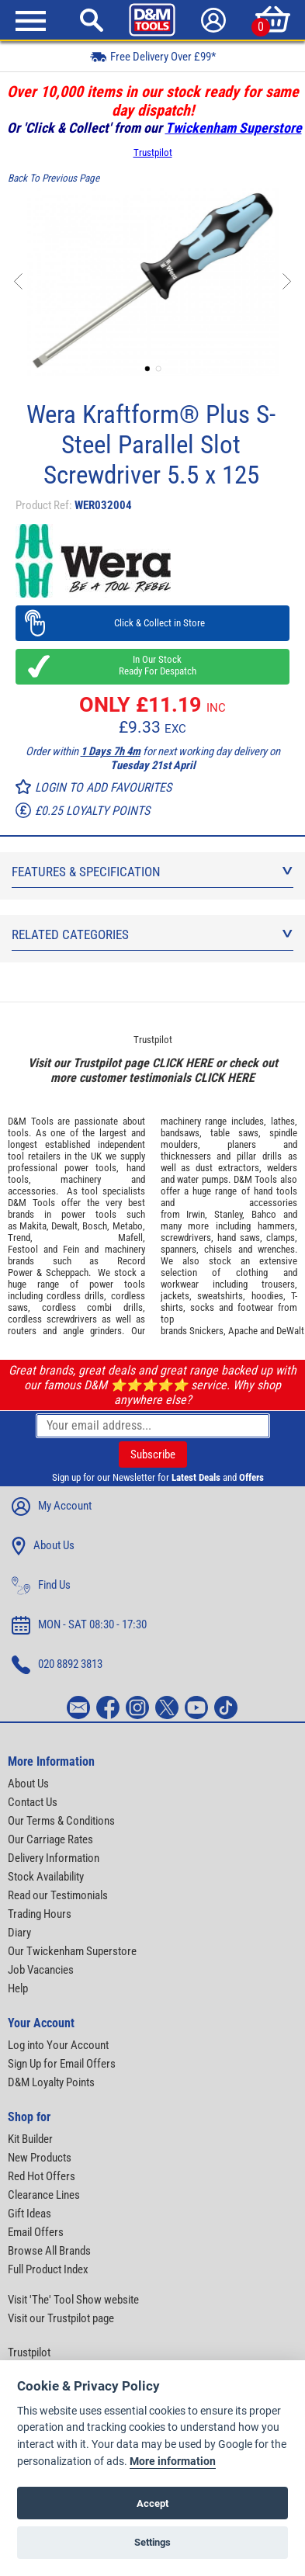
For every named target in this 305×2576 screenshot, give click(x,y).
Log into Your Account (58, 2045)
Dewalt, (65, 1226)
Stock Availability (46, 1877)
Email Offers (36, 2232)
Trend (19, 1237)
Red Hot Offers (41, 2176)
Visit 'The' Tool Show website (73, 2300)
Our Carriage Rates (50, 1839)
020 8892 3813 (57, 1665)
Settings (152, 2542)
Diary (19, 1933)
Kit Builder (30, 2139)
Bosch (94, 1226)
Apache (243, 1331)
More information (173, 2461)
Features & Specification (152, 871)
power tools (90, 1168)
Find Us (41, 1585)
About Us (43, 1546)
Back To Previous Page (53, 178)
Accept (152, 2503)
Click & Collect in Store (152, 623)
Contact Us (32, 1802)
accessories (32, 1191)
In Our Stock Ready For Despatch (152, 665)
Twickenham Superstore (233, 128)
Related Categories (152, 934)
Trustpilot (152, 152)
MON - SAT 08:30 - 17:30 (79, 1625)
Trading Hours (39, 1914)
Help (18, 1988)
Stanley (228, 1214)
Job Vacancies (41, 1970)
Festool (23, 1249)
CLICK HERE (182, 1063)
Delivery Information (53, 1858)
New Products (39, 2158)
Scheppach (67, 1272)
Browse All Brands (49, 2251)
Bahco (263, 1214)
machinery (81, 1179)
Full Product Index (48, 2269)
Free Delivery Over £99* (153, 56)
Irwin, (196, 1214)
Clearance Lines (44, 2195)
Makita (33, 1226)
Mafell (130, 1237)
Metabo (128, 1226)
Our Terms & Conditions (61, 1821)
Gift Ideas (29, 2214)
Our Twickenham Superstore (72, 1951)
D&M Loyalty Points (51, 2082)
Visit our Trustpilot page (61, 2318)
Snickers (206, 1331)
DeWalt (290, 1331)
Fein (71, 1249)
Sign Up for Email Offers (62, 2064)
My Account (52, 1506)
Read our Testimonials (58, 1895)
